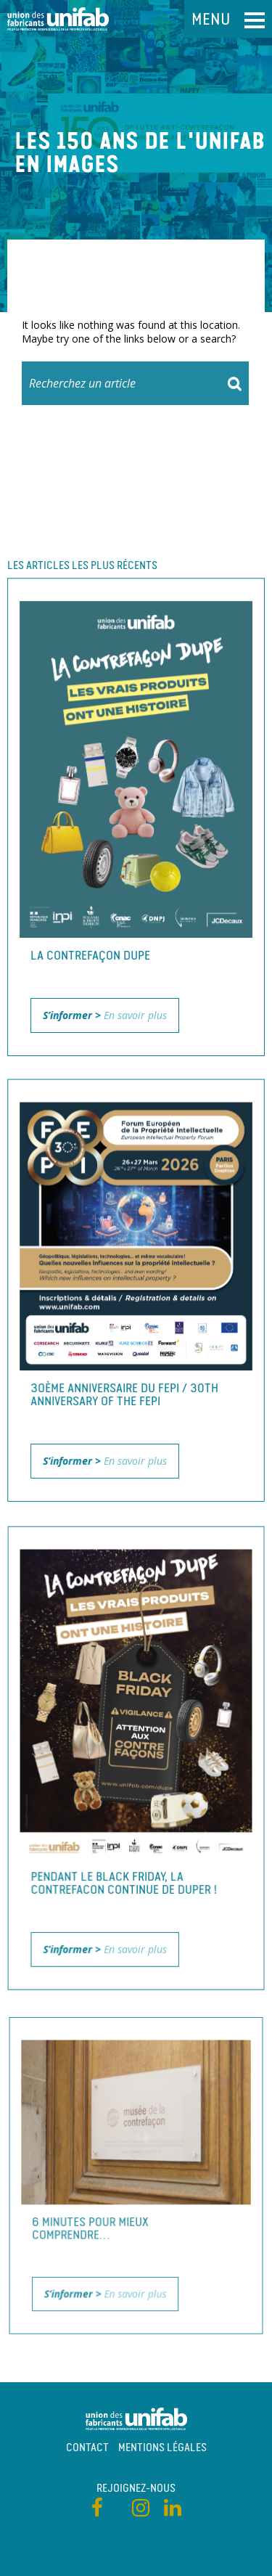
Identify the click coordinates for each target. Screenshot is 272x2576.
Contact (87, 2446)
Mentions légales (162, 2446)
